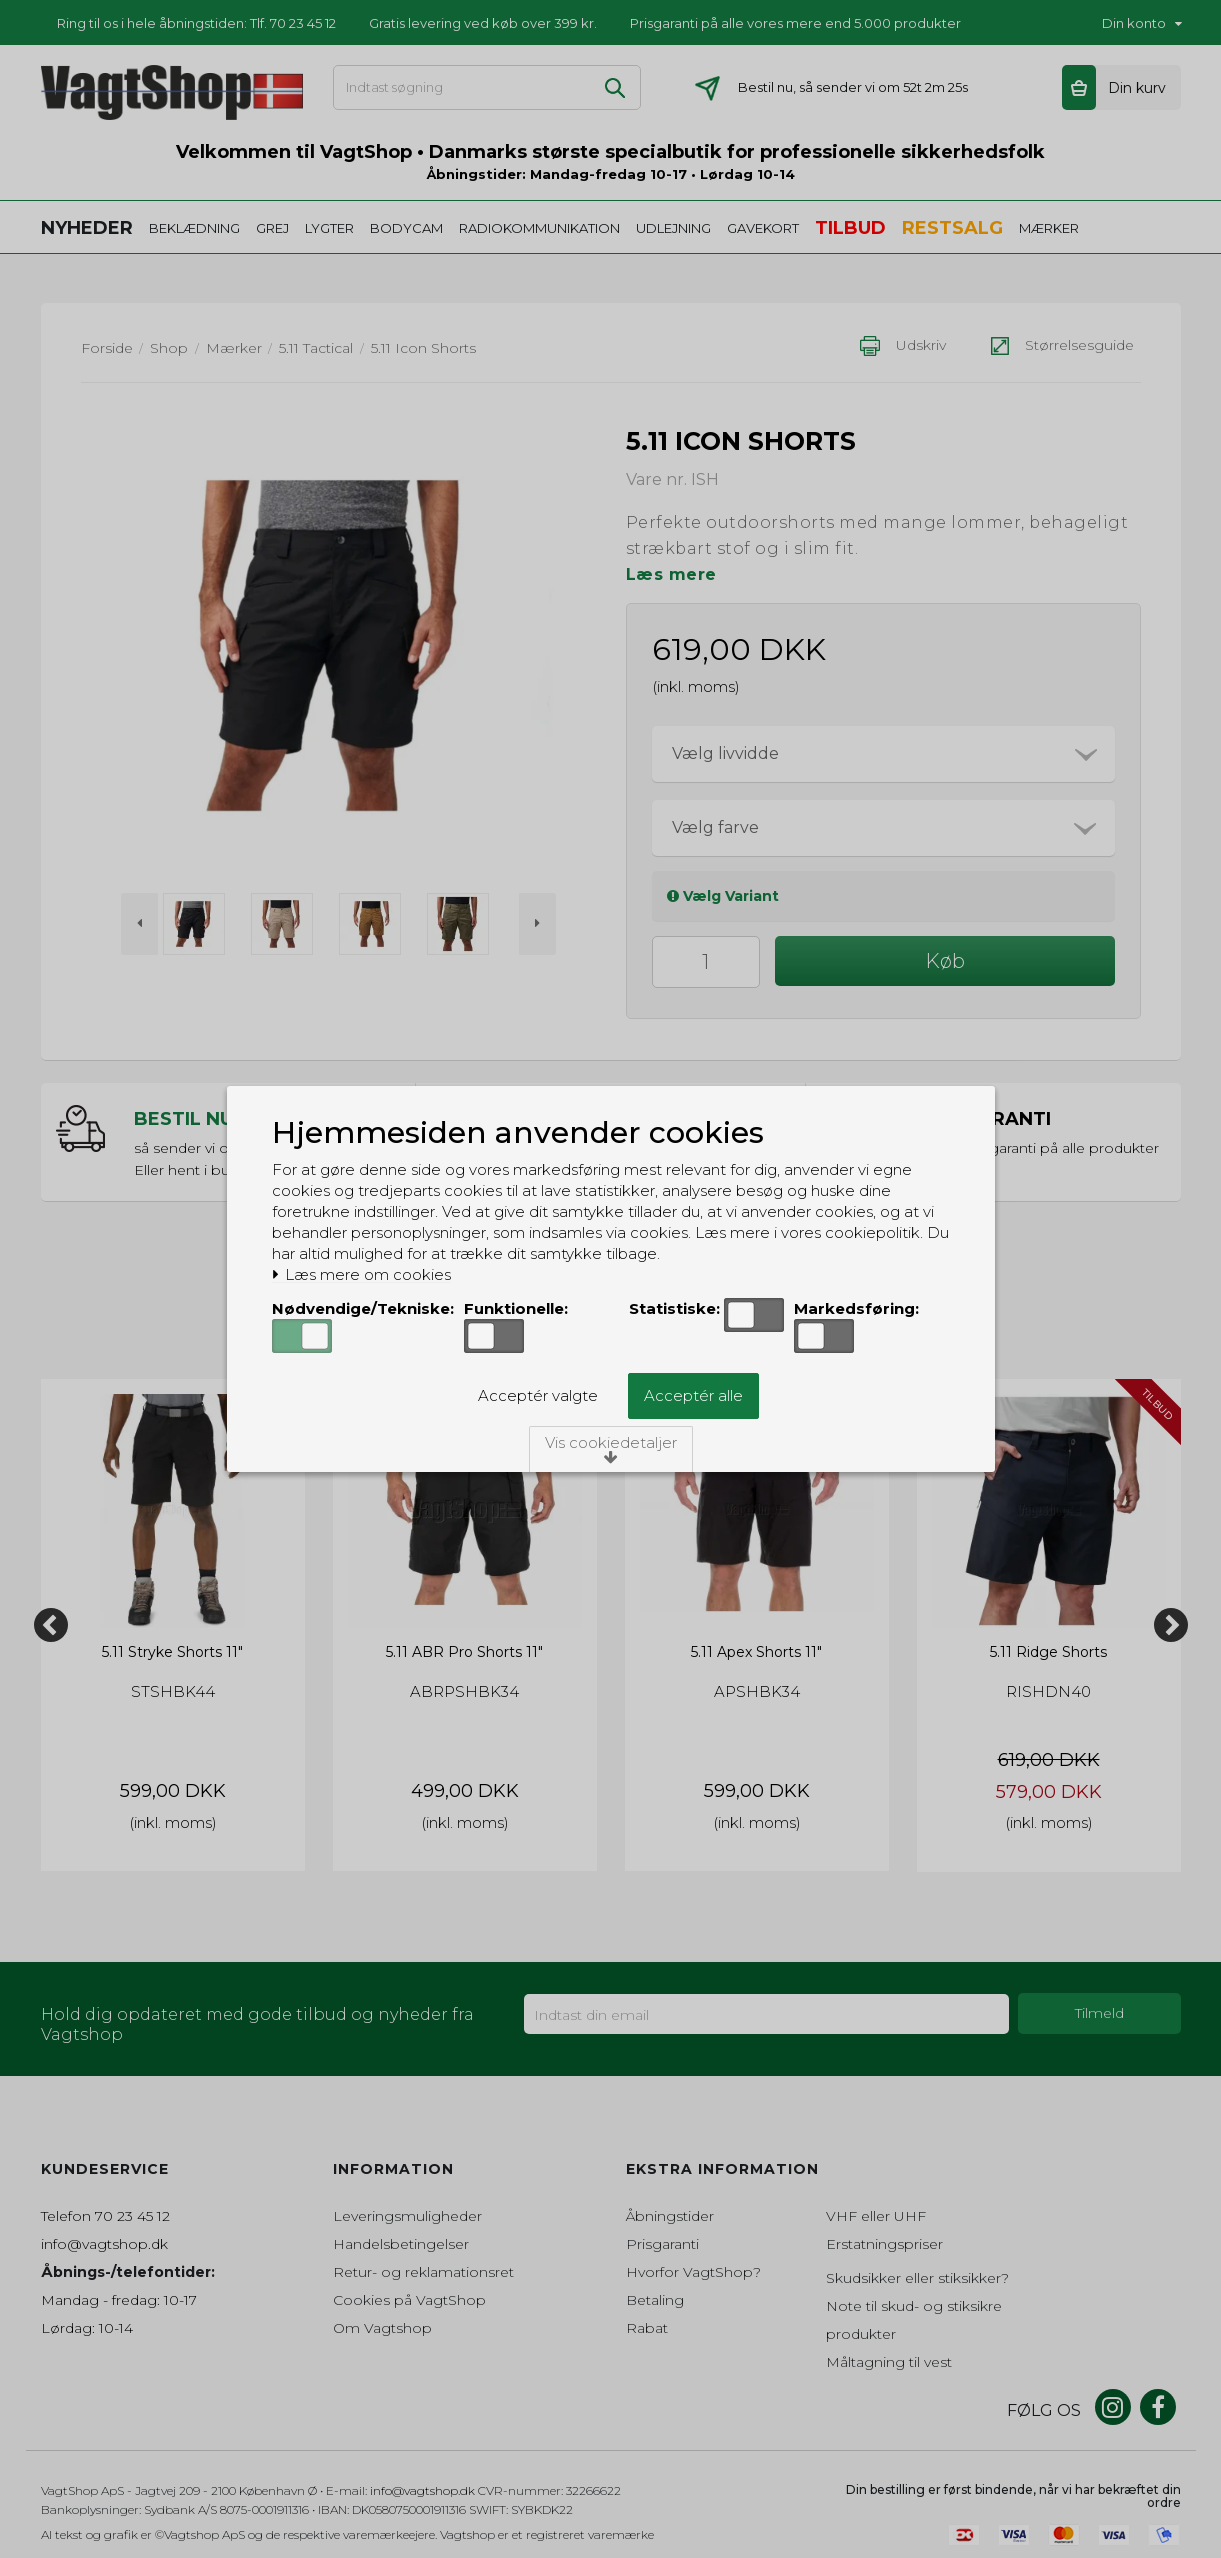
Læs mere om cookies (361, 1275)
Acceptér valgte (538, 1395)
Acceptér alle (693, 1395)
